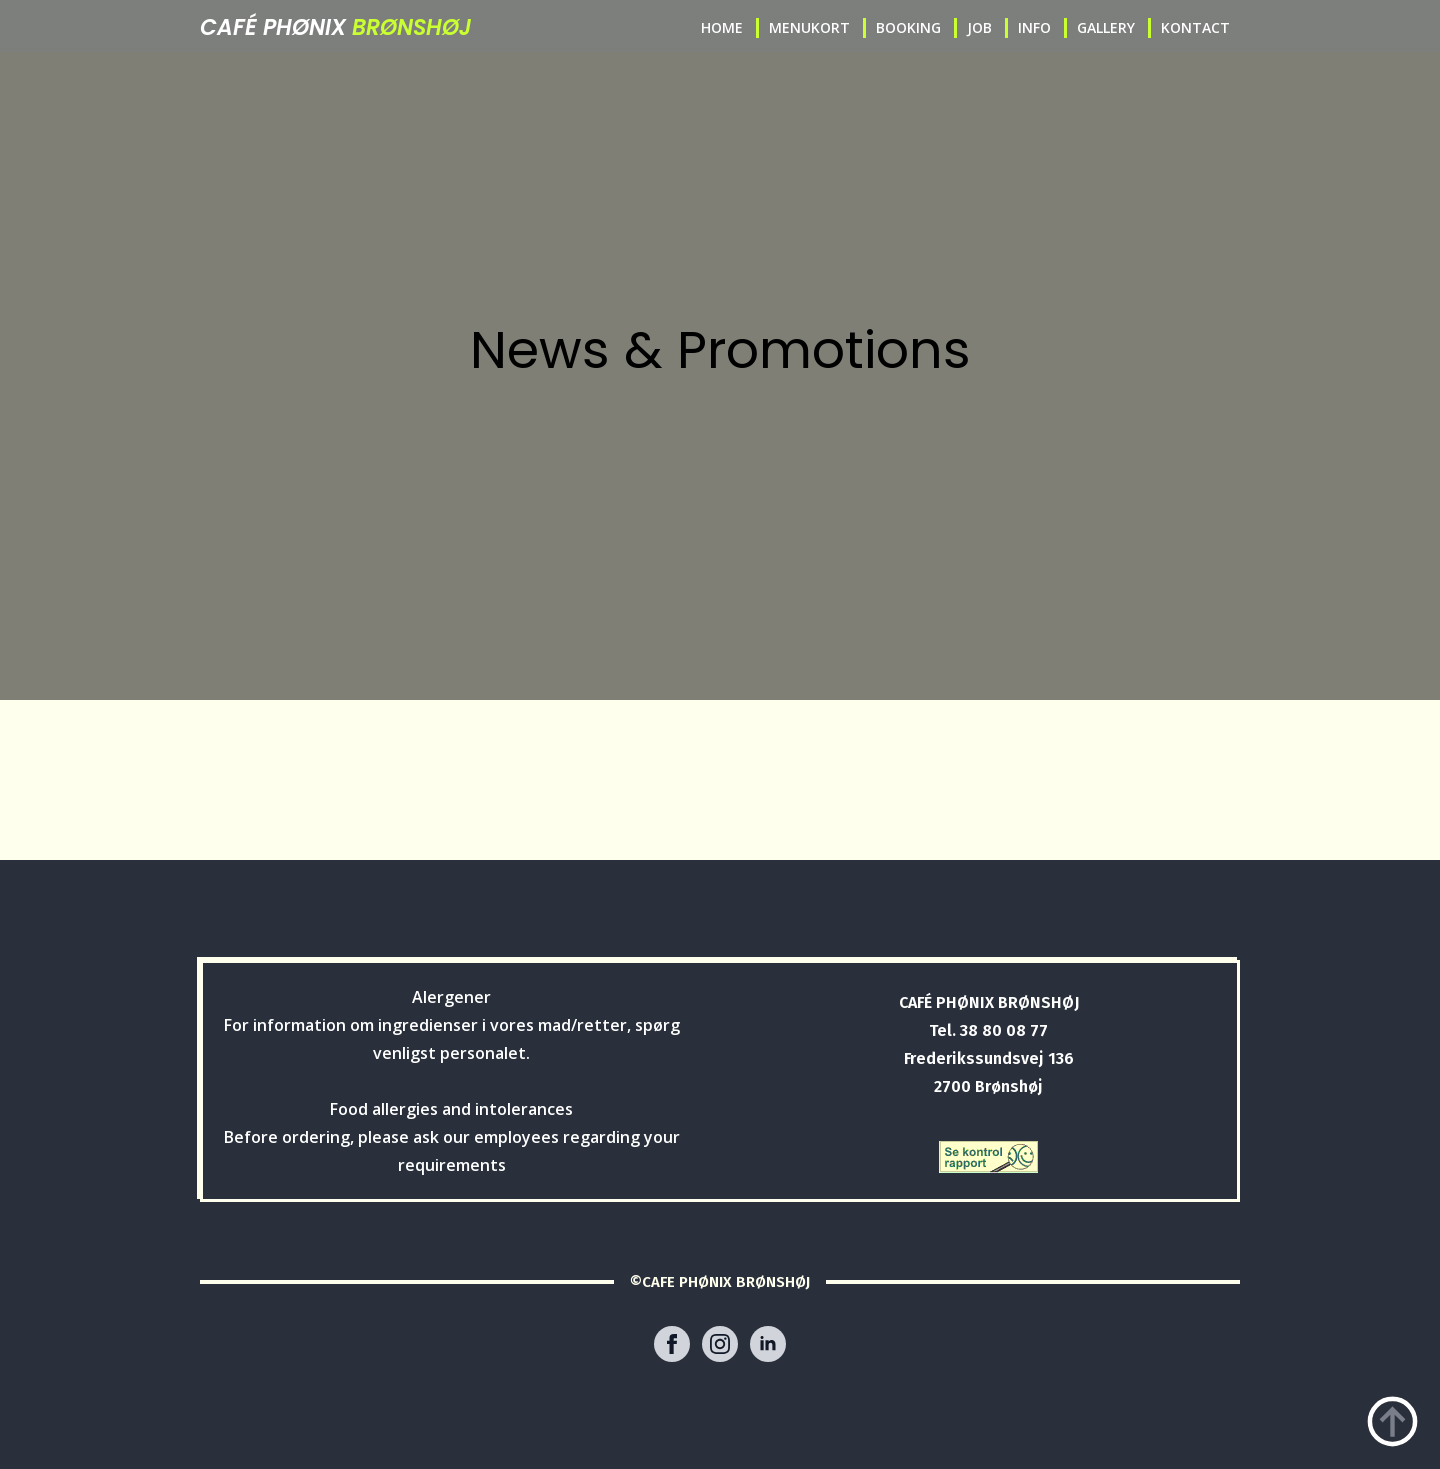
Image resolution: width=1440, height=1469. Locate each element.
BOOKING (908, 27)
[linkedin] (768, 1344)
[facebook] (672, 1344)
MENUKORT (809, 27)
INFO (1034, 27)
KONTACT (1195, 27)
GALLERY (1106, 27)
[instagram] (720, 1344)
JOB (979, 27)
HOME (722, 27)
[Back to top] (1392, 1421)
